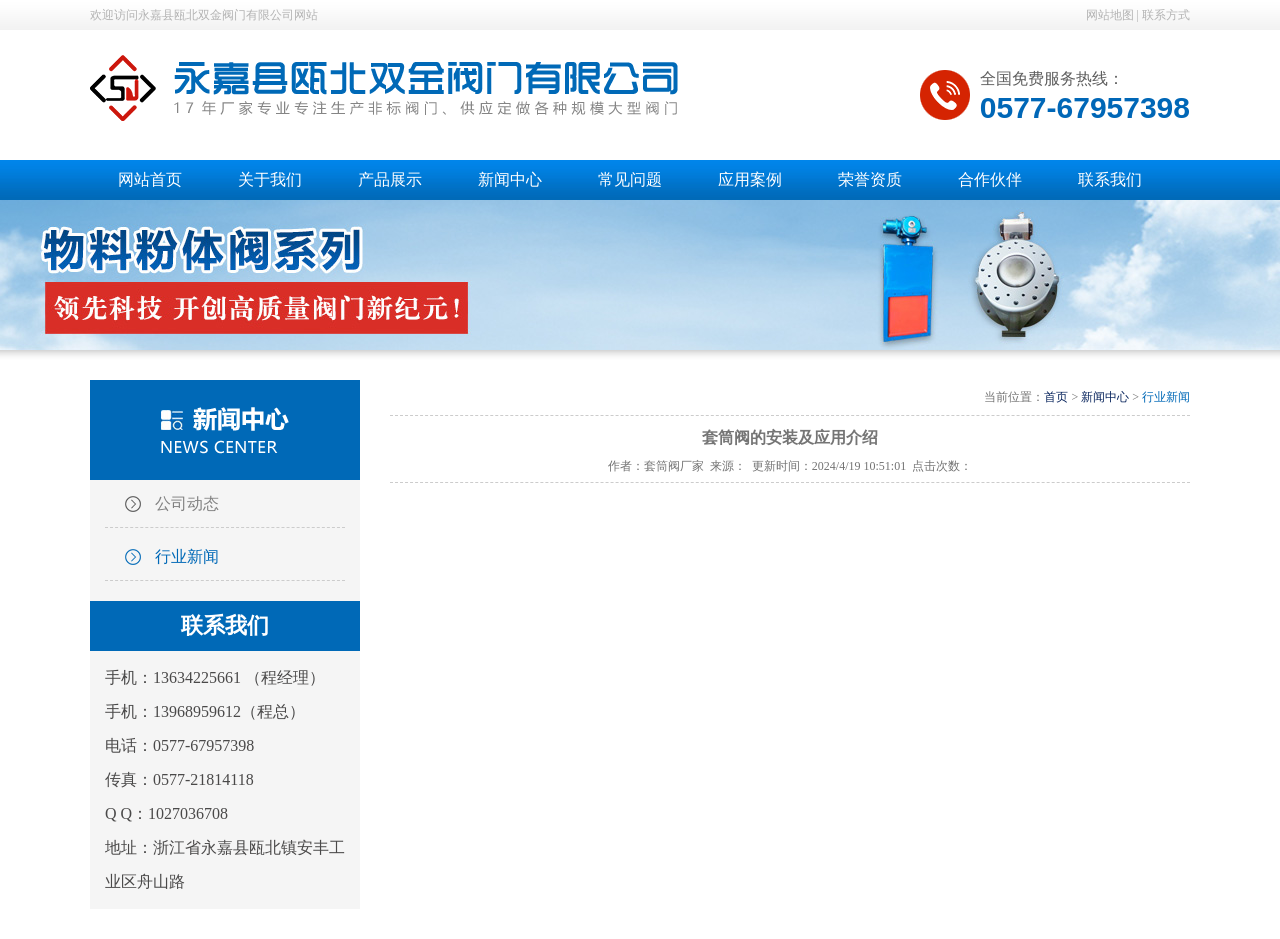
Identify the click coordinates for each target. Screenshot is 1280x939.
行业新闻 (187, 556)
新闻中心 (1105, 397)
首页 (1056, 397)
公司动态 (187, 503)
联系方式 (1166, 15)
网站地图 (1110, 15)
